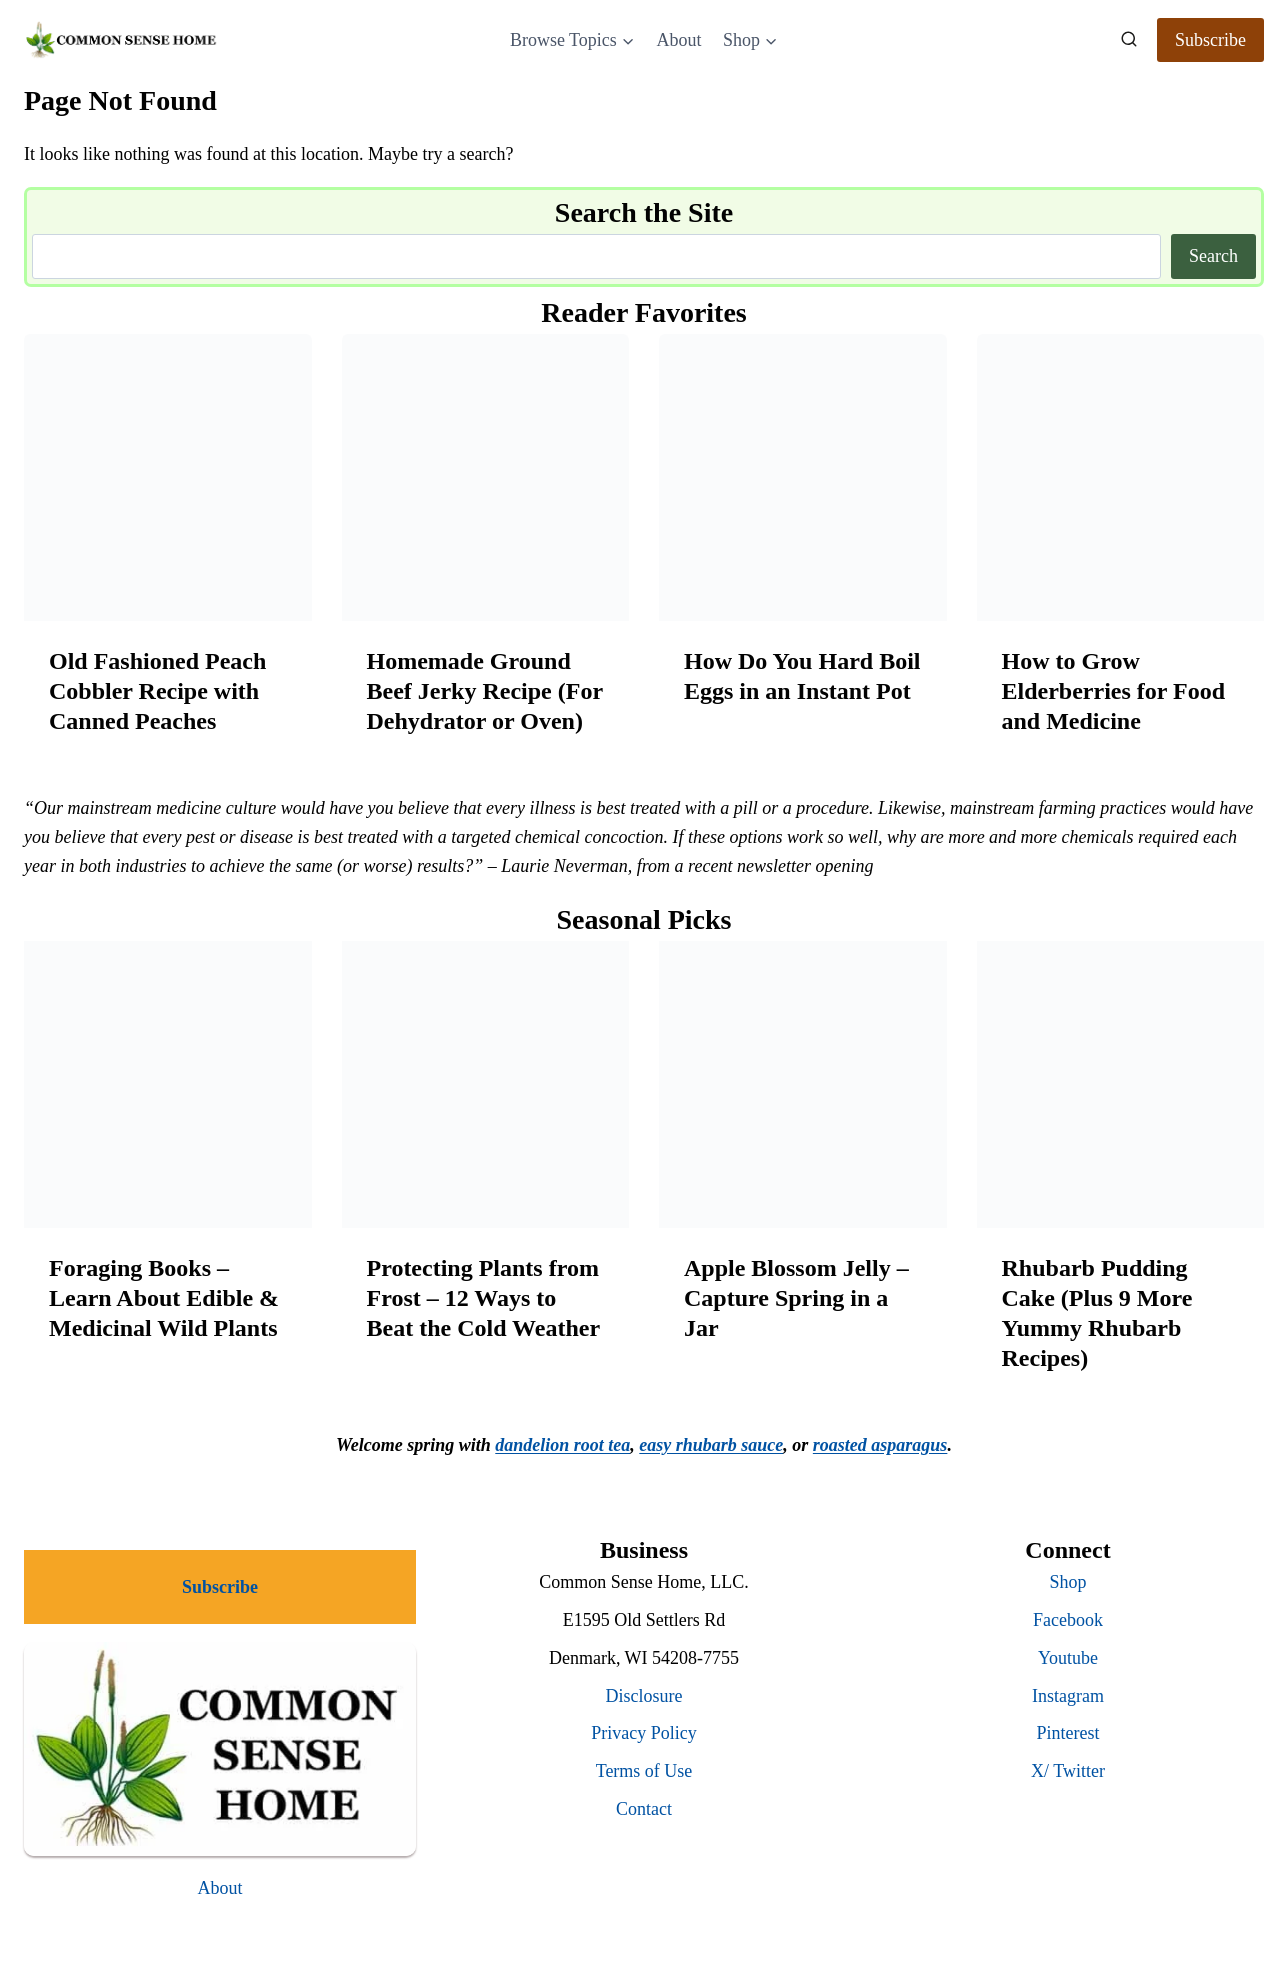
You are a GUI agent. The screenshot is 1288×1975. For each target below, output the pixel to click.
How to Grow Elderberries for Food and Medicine (1114, 691)
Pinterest (1068, 1733)
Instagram (1068, 1696)
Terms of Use (644, 1771)
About (678, 40)
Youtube (1068, 1658)
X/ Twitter (1068, 1771)
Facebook (1068, 1620)
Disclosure (644, 1696)
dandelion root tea (562, 1445)
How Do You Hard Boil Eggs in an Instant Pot (802, 676)
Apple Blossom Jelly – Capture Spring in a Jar (796, 1298)
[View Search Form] (1129, 40)
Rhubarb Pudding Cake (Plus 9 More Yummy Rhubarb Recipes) (1097, 1313)
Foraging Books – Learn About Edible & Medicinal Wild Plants (164, 1298)
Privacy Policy (644, 1733)
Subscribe (1210, 40)
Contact (644, 1809)
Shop (1067, 1582)
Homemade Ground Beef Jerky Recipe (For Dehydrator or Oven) (485, 691)
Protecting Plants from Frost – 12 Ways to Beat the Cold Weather (484, 1298)
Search (1213, 256)
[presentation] (168, 478)
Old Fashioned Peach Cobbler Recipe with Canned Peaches (157, 691)
